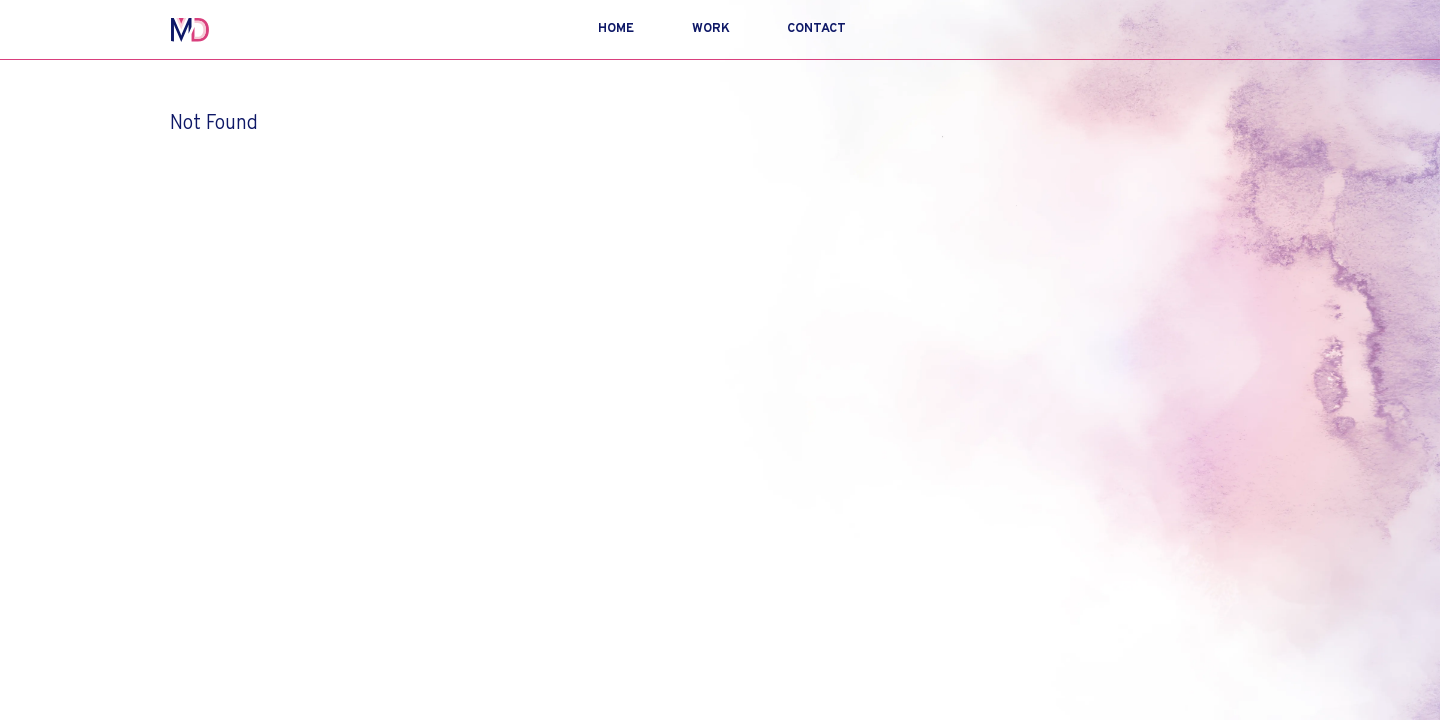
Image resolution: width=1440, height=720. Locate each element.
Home (616, 29)
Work (711, 29)
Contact (816, 29)
